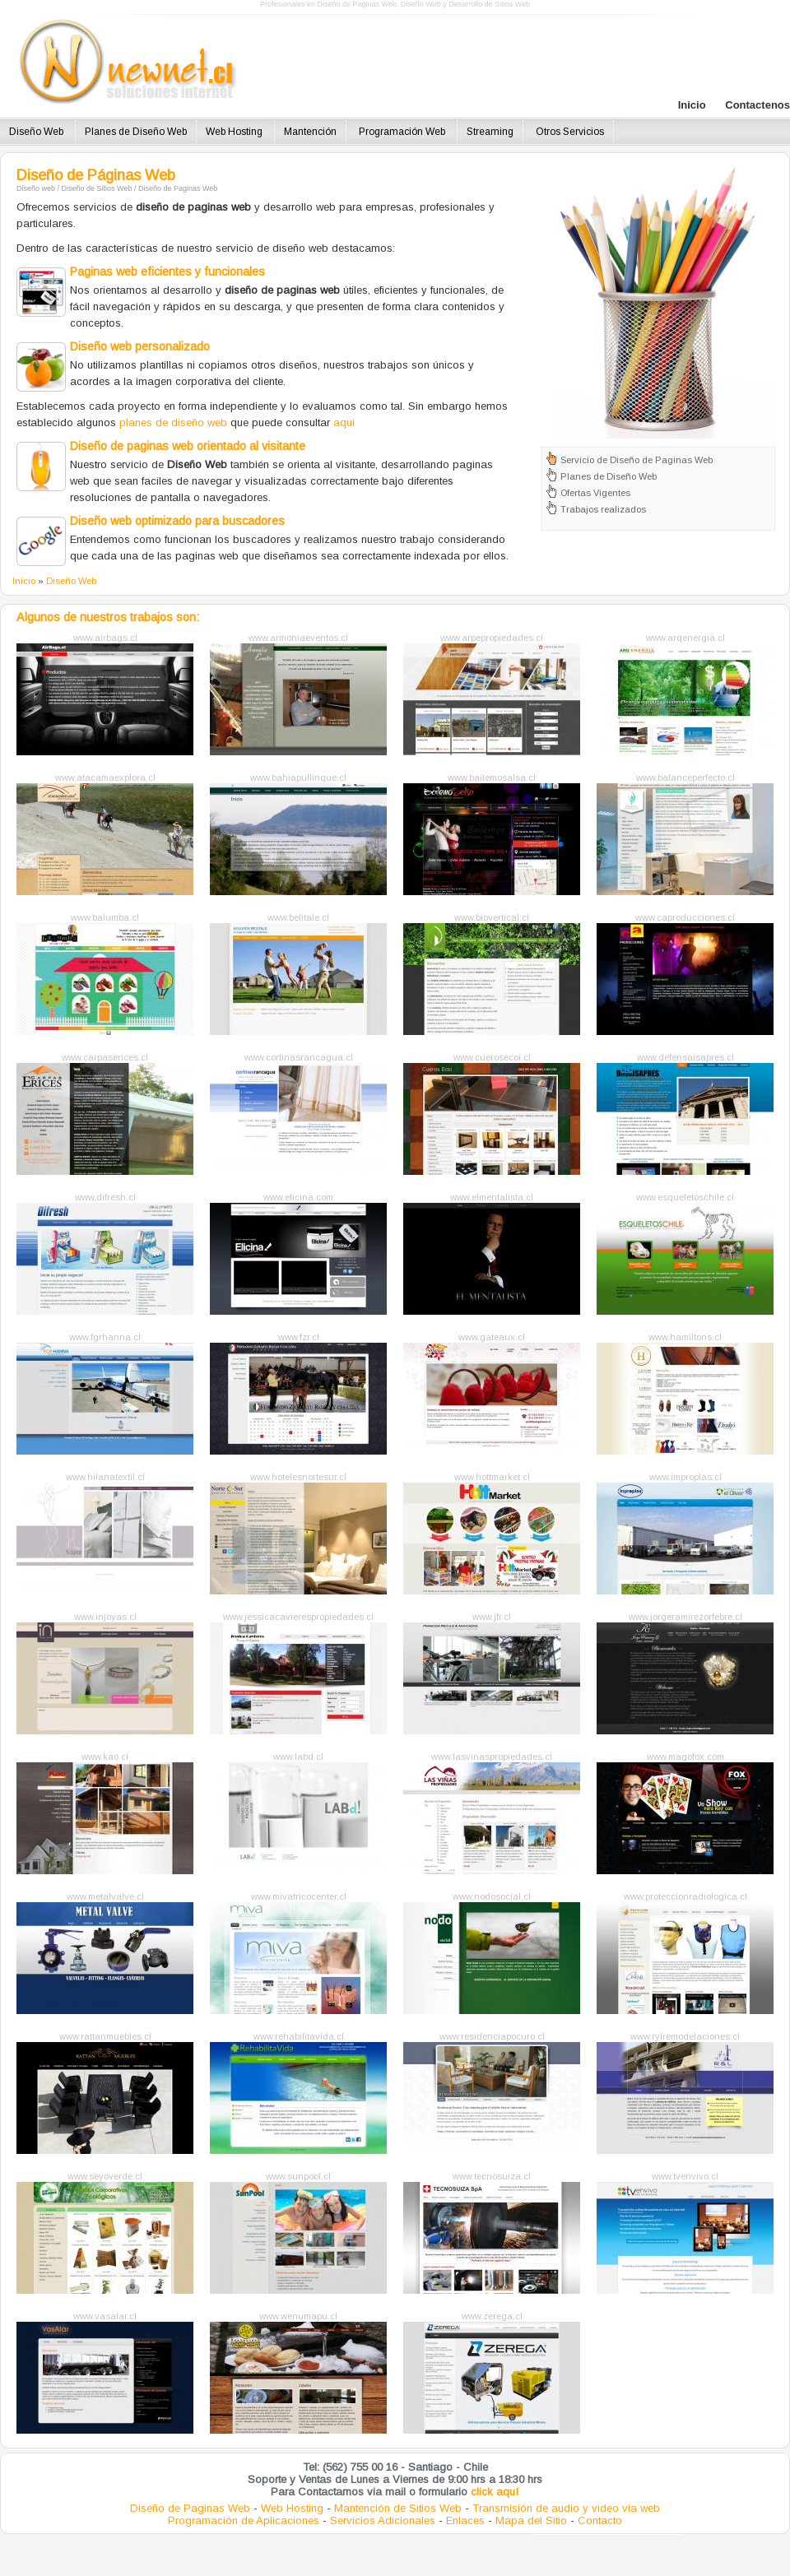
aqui (344, 422)
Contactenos (757, 105)
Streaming (490, 131)
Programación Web (403, 131)
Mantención (310, 131)
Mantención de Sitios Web (398, 2508)
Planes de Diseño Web (136, 131)
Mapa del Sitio (531, 2520)
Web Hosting (235, 131)
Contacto (600, 2520)
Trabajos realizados (603, 509)
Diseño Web (37, 131)
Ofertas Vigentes (595, 493)
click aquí (495, 2491)
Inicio (693, 105)
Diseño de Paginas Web (190, 2508)
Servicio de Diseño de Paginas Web (636, 460)
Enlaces (465, 2520)
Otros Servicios (570, 131)
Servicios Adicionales (382, 2520)
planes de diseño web (173, 422)
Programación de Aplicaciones (243, 2520)
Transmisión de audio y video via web (566, 2508)
